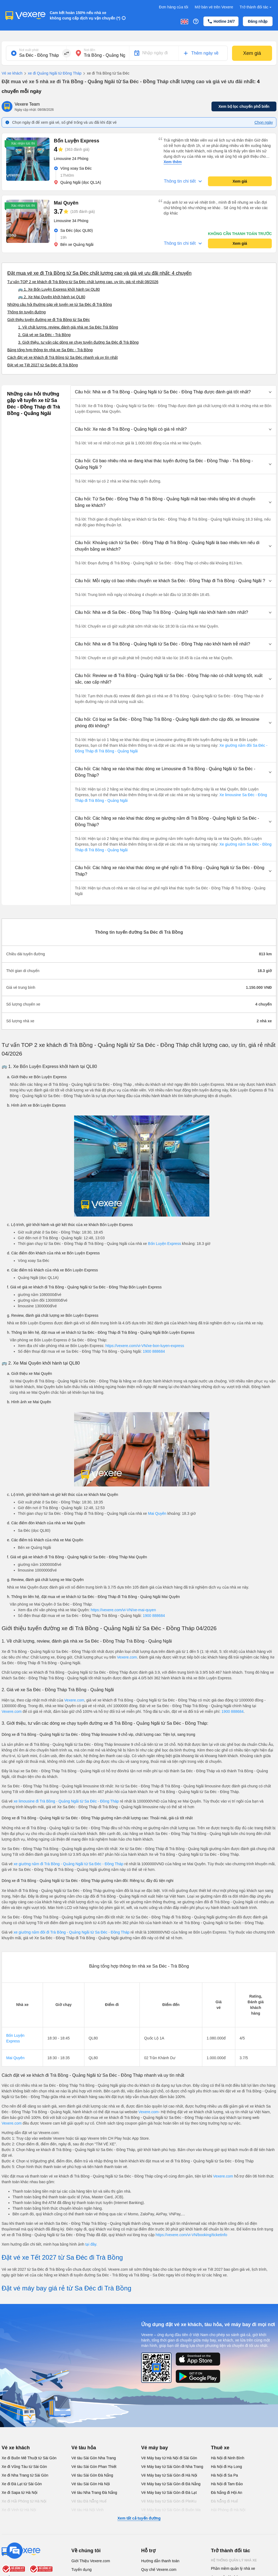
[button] (173, 392)
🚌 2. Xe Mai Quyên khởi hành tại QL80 (51, 297)
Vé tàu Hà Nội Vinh (87, 2510)
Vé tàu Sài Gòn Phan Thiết (94, 2466)
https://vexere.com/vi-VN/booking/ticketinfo (191, 2235)
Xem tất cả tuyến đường (138, 2518)
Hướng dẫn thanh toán (160, 2561)
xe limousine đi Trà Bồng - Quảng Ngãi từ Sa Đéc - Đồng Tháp (66, 1801)
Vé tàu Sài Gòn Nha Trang (93, 2458)
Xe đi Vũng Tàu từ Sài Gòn (24, 2466)
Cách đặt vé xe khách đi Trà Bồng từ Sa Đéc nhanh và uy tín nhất (62, 357)
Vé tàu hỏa (83, 2447)
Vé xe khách (12, 73)
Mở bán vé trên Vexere (214, 7)
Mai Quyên (157, 1513)
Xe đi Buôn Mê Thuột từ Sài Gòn (29, 2458)
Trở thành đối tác (256, 7)
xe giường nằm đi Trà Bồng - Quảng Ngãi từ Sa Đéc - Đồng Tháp (69, 1864)
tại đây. (91, 2244)
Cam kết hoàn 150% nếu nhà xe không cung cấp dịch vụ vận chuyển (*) (85, 15)
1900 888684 (154, 1351)
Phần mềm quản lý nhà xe (233, 2568)
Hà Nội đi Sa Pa (224, 2475)
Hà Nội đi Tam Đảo (227, 2484)
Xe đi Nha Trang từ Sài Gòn (25, 2475)
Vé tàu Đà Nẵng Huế (89, 2501)
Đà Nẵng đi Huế (224, 2501)
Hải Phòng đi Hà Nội (228, 2510)
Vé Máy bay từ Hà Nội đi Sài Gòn (169, 2458)
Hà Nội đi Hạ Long (226, 2466)
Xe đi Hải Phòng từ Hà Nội (24, 2501)
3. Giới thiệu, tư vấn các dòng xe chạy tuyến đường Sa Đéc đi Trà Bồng (78, 342)
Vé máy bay (154, 2447)
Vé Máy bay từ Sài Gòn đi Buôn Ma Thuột (171, 2512)
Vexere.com (127, 1657)
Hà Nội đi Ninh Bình (227, 2458)
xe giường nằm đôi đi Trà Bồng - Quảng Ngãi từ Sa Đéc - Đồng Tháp (72, 1932)
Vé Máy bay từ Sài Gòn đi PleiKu (168, 2501)
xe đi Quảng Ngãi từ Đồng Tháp (51, 73)
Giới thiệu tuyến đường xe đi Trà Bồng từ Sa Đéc (48, 319)
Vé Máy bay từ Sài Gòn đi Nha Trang (172, 2466)
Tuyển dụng (81, 2569)
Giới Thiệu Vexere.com (90, 2561)
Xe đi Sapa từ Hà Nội (19, 2492)
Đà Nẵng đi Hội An (226, 2492)
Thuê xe (220, 2447)
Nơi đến (89, 50)
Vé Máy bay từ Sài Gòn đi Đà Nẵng (170, 2484)
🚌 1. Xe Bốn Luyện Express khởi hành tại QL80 (59, 289)
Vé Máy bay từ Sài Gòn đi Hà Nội (169, 2475)
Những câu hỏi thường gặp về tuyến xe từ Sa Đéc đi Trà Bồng (59, 304)
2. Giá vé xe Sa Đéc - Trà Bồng (44, 335)
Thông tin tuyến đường (26, 312)
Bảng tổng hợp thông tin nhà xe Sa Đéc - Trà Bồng (50, 350)
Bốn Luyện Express (164, 1243)
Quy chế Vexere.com (158, 2569)
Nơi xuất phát (28, 50)
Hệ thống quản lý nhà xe (234, 2560)
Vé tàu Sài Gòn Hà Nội (90, 2484)
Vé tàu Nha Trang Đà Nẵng (94, 2492)
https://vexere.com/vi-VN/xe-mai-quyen (123, 1610)
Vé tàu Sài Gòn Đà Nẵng (92, 2475)
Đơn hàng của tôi (173, 7)
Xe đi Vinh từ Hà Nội (19, 2510)
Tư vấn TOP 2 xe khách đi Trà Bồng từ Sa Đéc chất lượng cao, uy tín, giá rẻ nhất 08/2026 (82, 282)
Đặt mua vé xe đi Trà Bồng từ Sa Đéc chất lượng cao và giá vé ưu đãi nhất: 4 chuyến (99, 273)
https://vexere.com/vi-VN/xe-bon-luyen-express (144, 1346)
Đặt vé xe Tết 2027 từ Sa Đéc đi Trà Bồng (42, 365)
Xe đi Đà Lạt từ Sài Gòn (22, 2484)
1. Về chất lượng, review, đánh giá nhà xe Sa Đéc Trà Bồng (68, 327)
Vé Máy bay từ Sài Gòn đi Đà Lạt (169, 2492)
